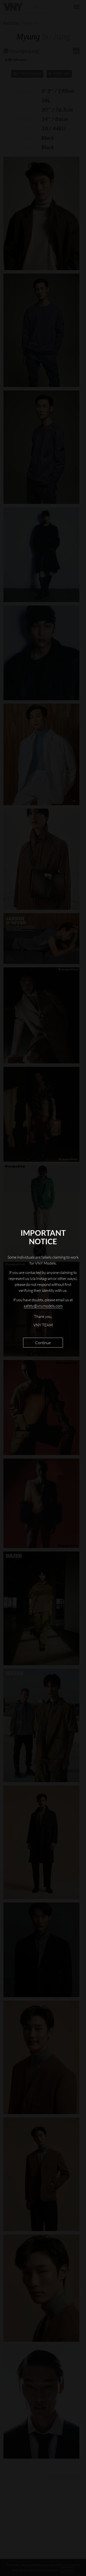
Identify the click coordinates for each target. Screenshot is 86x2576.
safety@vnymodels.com (43, 1305)
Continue (43, 1342)
